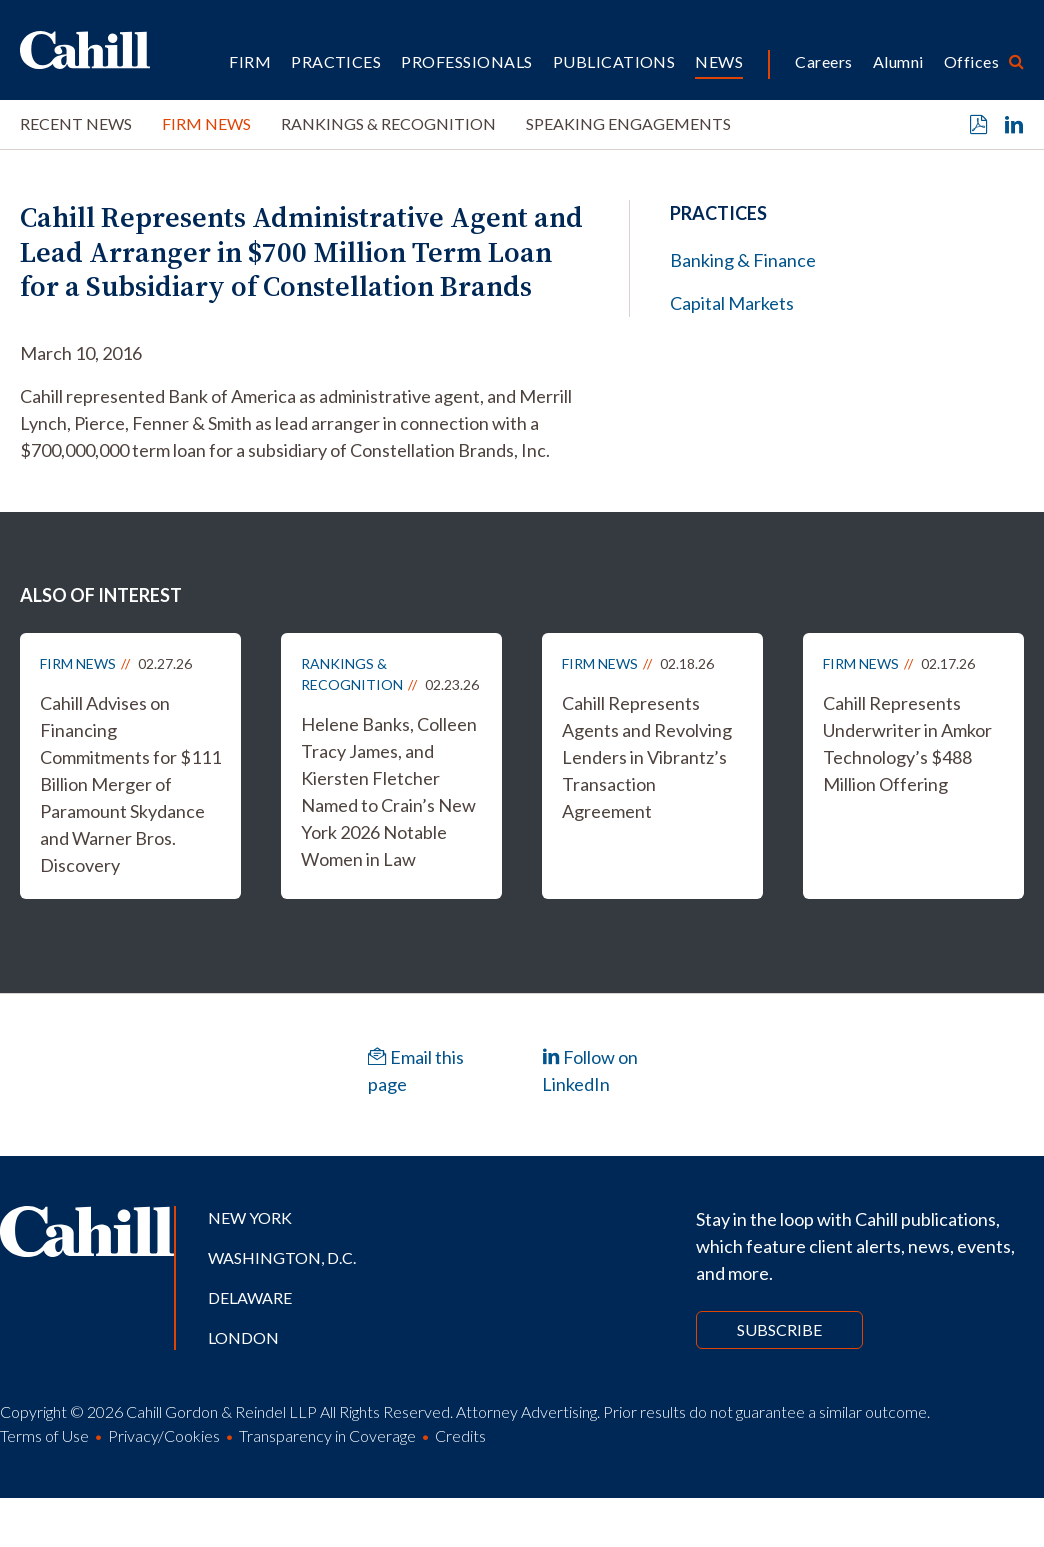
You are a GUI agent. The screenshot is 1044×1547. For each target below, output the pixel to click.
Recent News (76, 123)
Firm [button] (250, 61)
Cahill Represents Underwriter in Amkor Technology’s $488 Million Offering (907, 743)
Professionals (466, 61)
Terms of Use (44, 1435)
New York (250, 1217)
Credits (460, 1435)
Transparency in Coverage (327, 1435)
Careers (823, 61)
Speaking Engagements (628, 123)
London (243, 1337)
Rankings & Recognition (388, 123)
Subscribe (779, 1329)
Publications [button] (614, 61)
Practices (336, 61)
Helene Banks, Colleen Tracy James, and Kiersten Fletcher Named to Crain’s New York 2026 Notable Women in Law (389, 791)
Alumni (898, 61)
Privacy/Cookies (164, 1435)
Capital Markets (732, 303)
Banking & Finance (743, 260)
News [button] (719, 61)
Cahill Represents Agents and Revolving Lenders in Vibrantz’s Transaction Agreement (647, 757)
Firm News (206, 123)
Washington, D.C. (282, 1257)
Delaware (250, 1297)
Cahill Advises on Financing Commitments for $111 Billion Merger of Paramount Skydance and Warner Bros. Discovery (130, 784)
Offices (971, 61)
